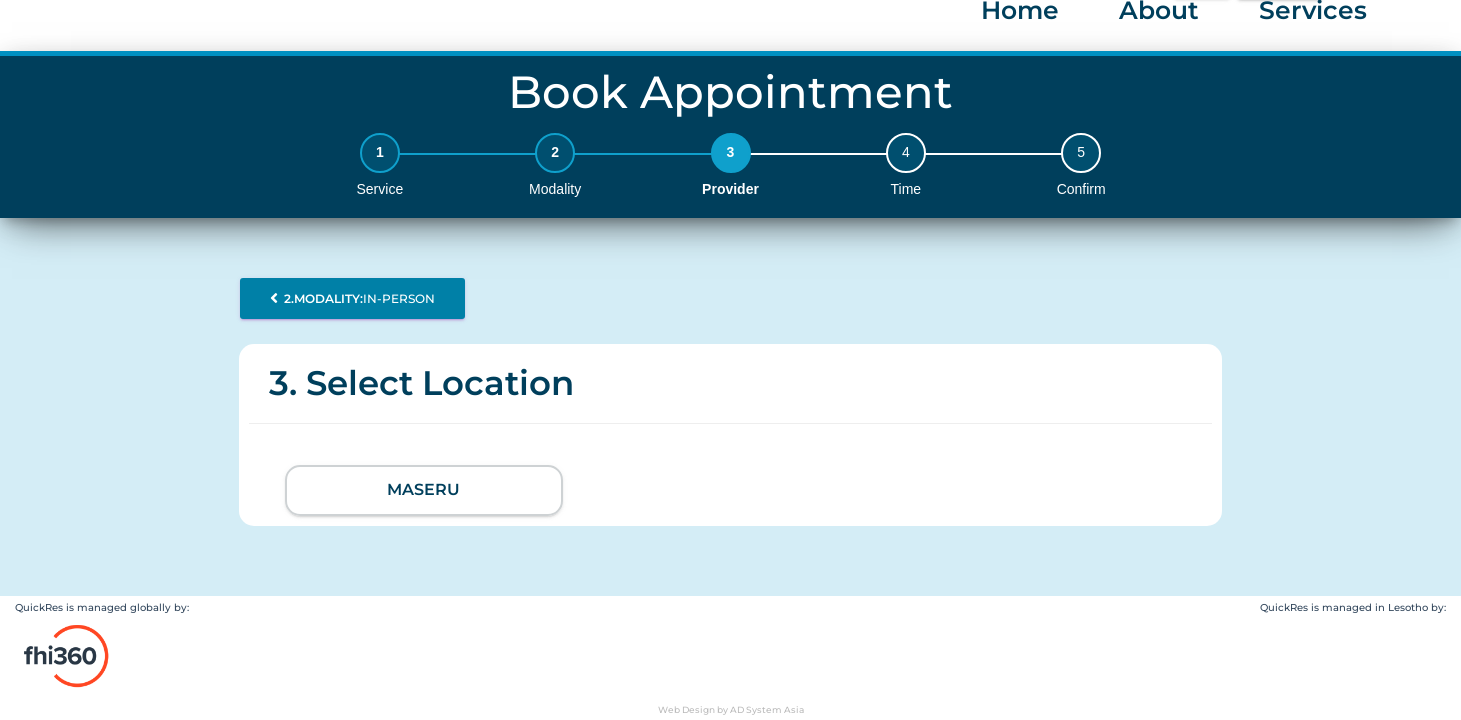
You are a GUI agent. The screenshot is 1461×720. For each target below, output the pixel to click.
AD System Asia (767, 709)
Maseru (423, 489)
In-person (352, 298)
